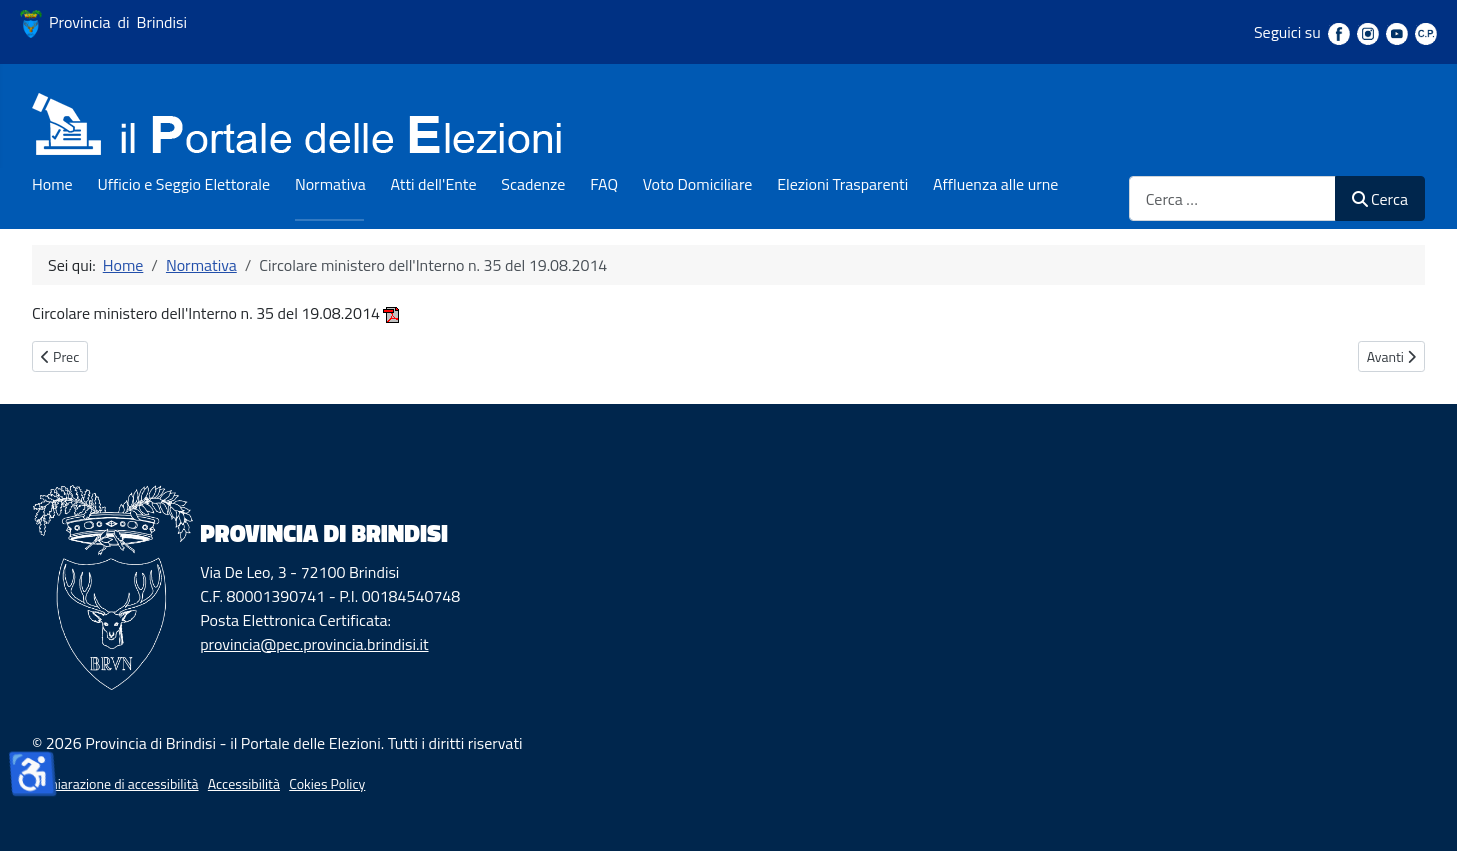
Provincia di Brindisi (103, 22)
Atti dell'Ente (434, 184)
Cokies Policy (327, 783)
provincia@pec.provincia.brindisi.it (314, 644)
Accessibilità (244, 783)
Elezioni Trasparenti (842, 184)
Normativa (330, 184)
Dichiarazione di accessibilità (115, 783)
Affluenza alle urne (995, 184)
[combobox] (1232, 198)
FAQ (604, 184)
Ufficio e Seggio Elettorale (183, 184)
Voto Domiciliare (698, 184)
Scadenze (533, 184)
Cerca (1380, 199)
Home (52, 184)
